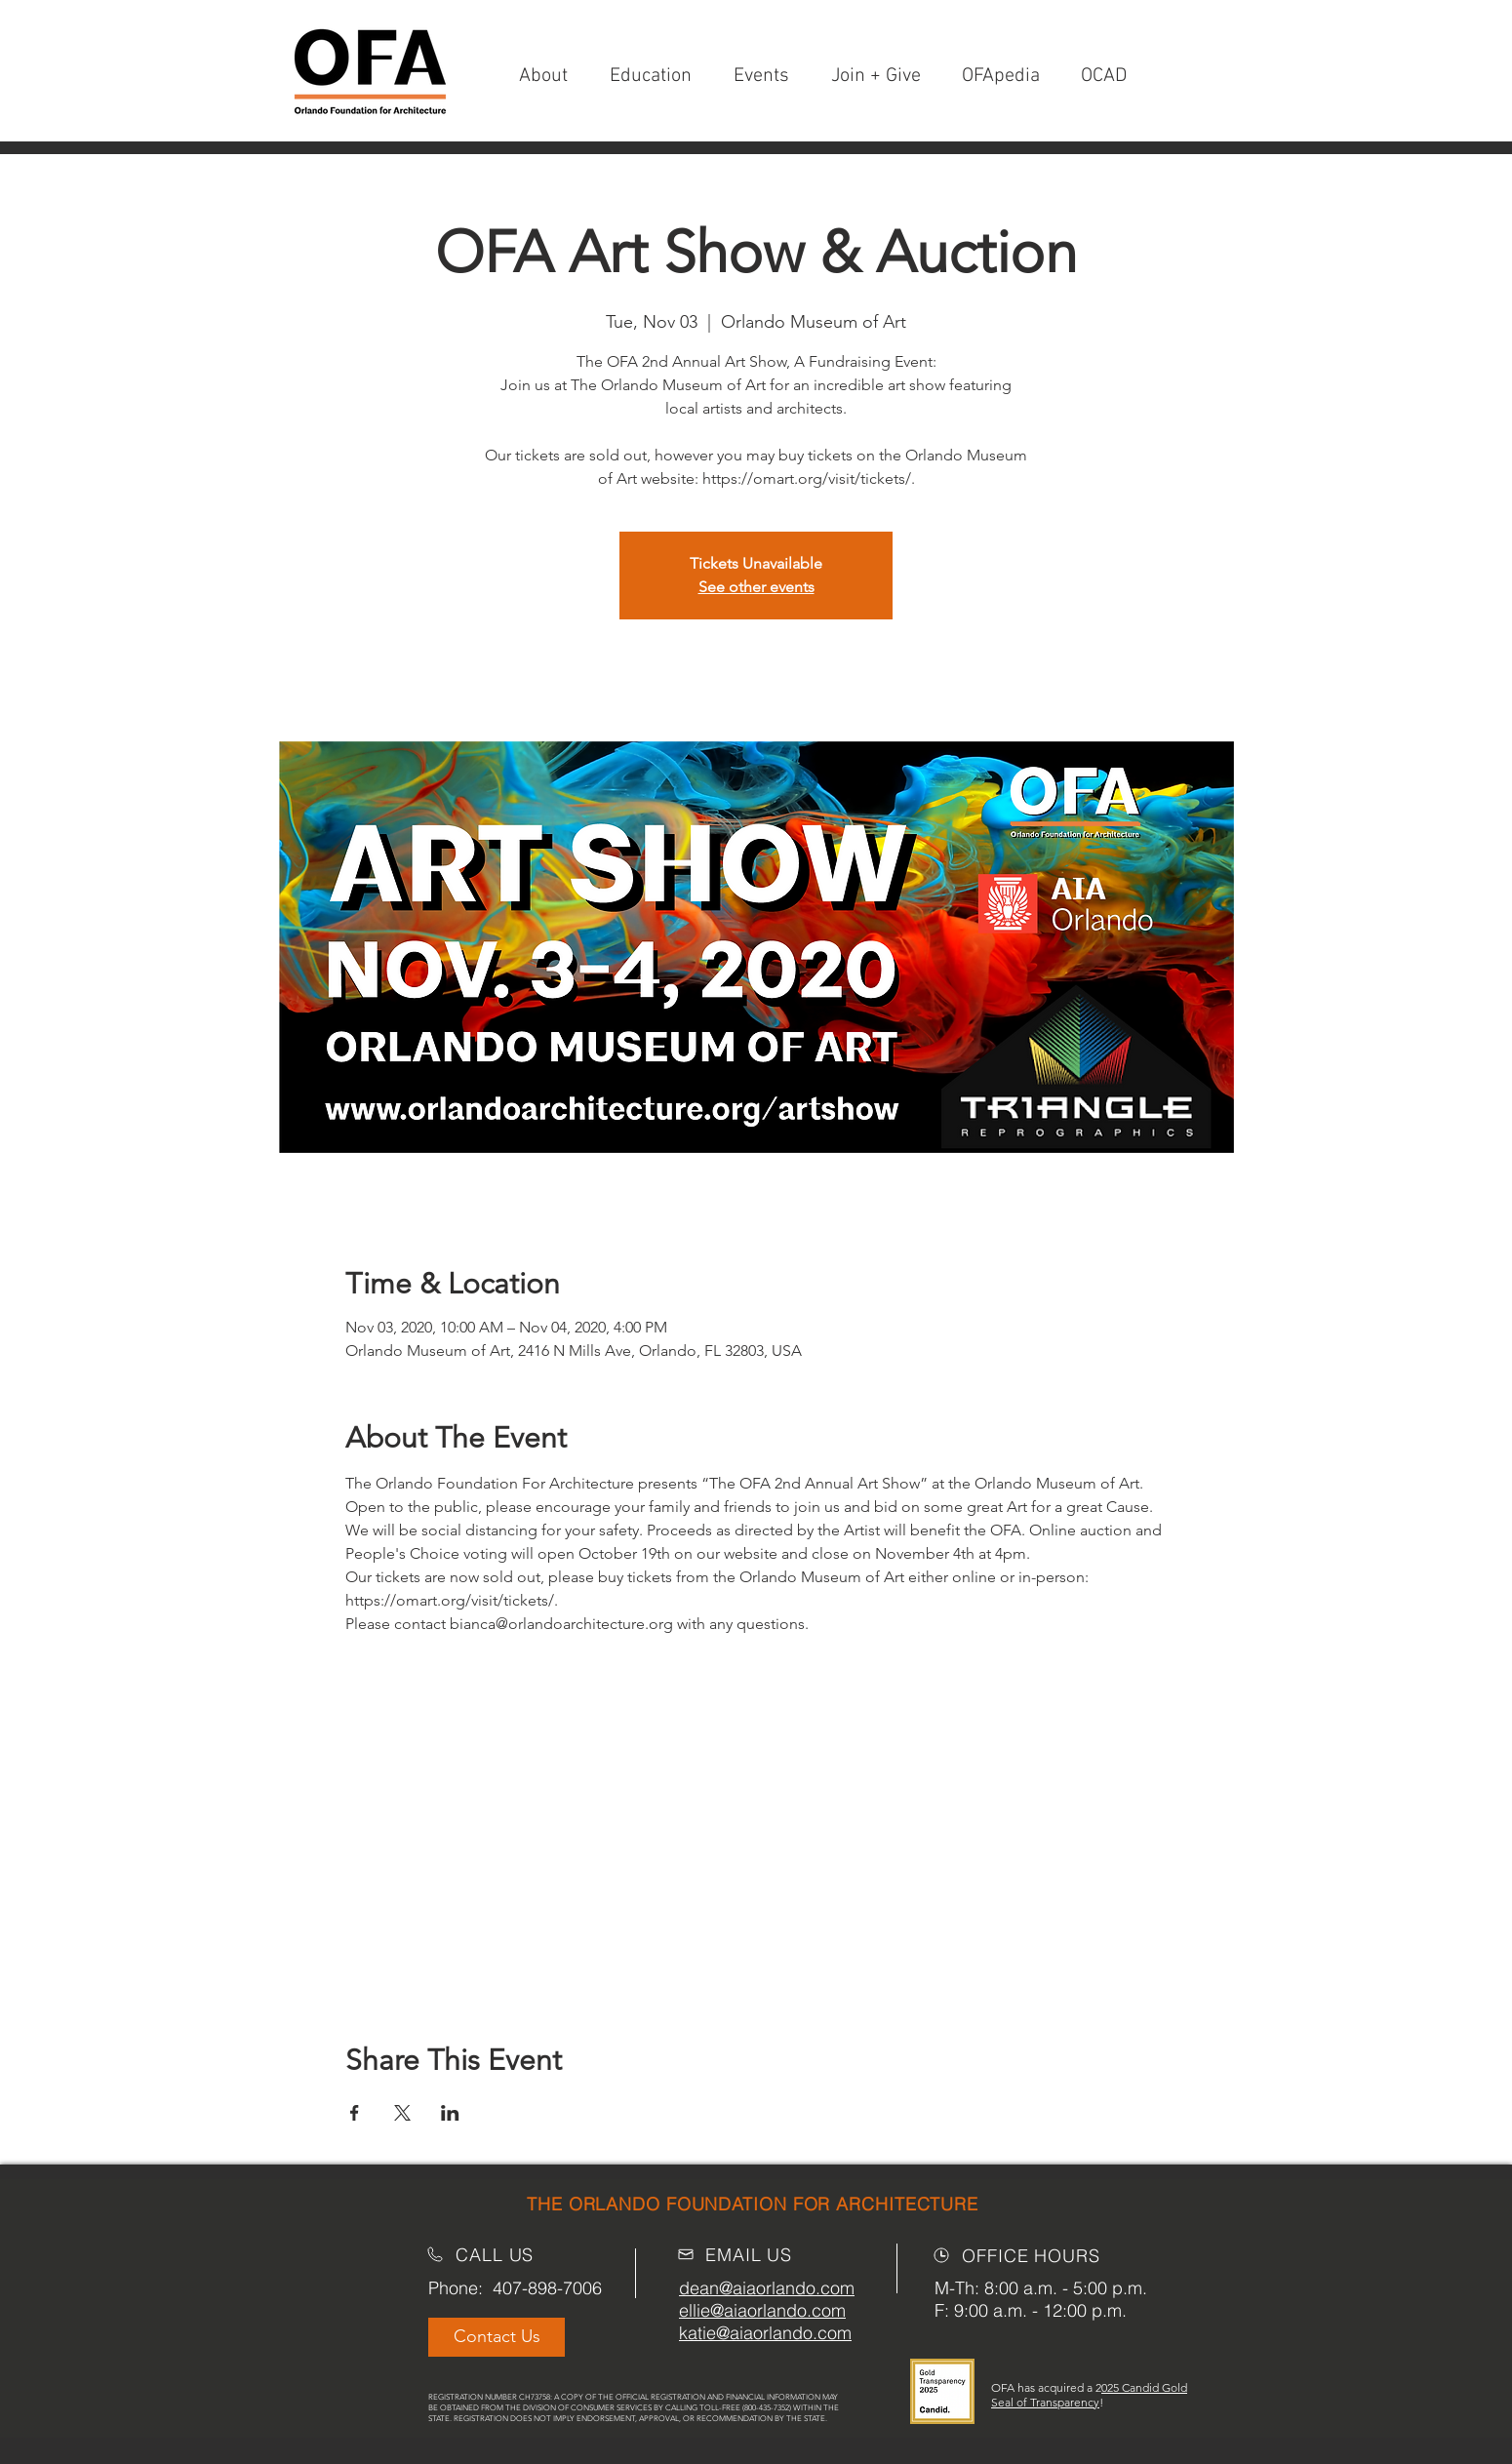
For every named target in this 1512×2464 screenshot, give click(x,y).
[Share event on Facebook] (354, 2113)
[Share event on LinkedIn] (450, 2113)
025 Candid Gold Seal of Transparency (1089, 2394)
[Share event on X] (402, 2113)
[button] (881, 77)
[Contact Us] (496, 2337)
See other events (756, 586)
